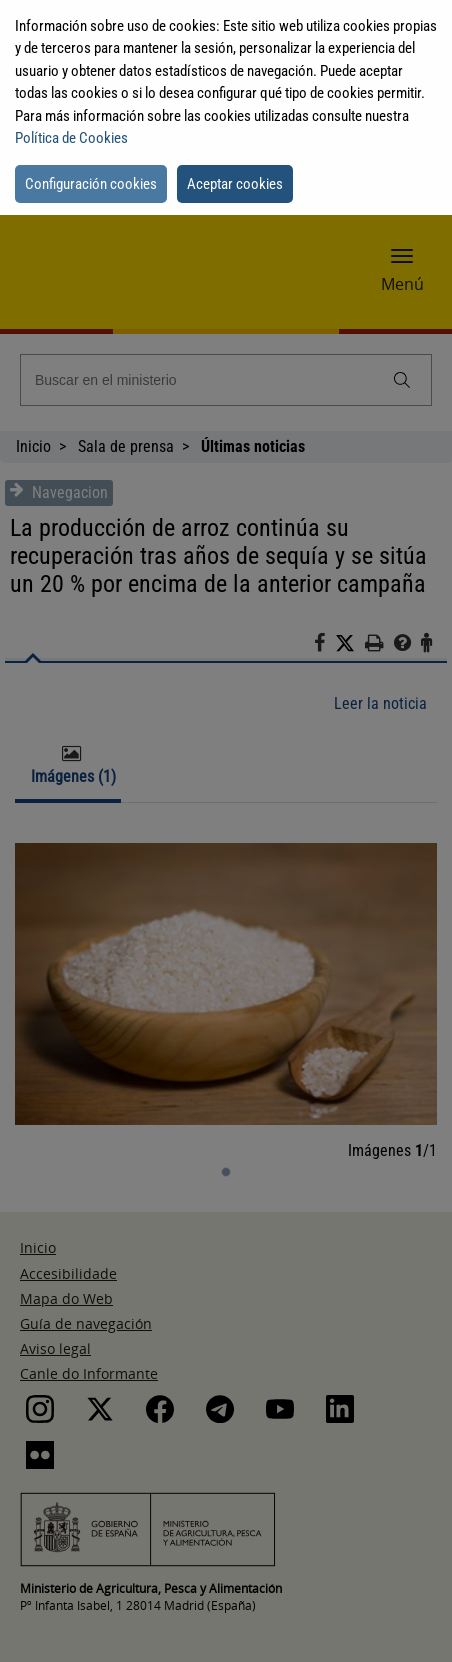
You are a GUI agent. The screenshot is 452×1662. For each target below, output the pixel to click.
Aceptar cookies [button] (235, 184)
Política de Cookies (71, 138)
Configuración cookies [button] (91, 184)
